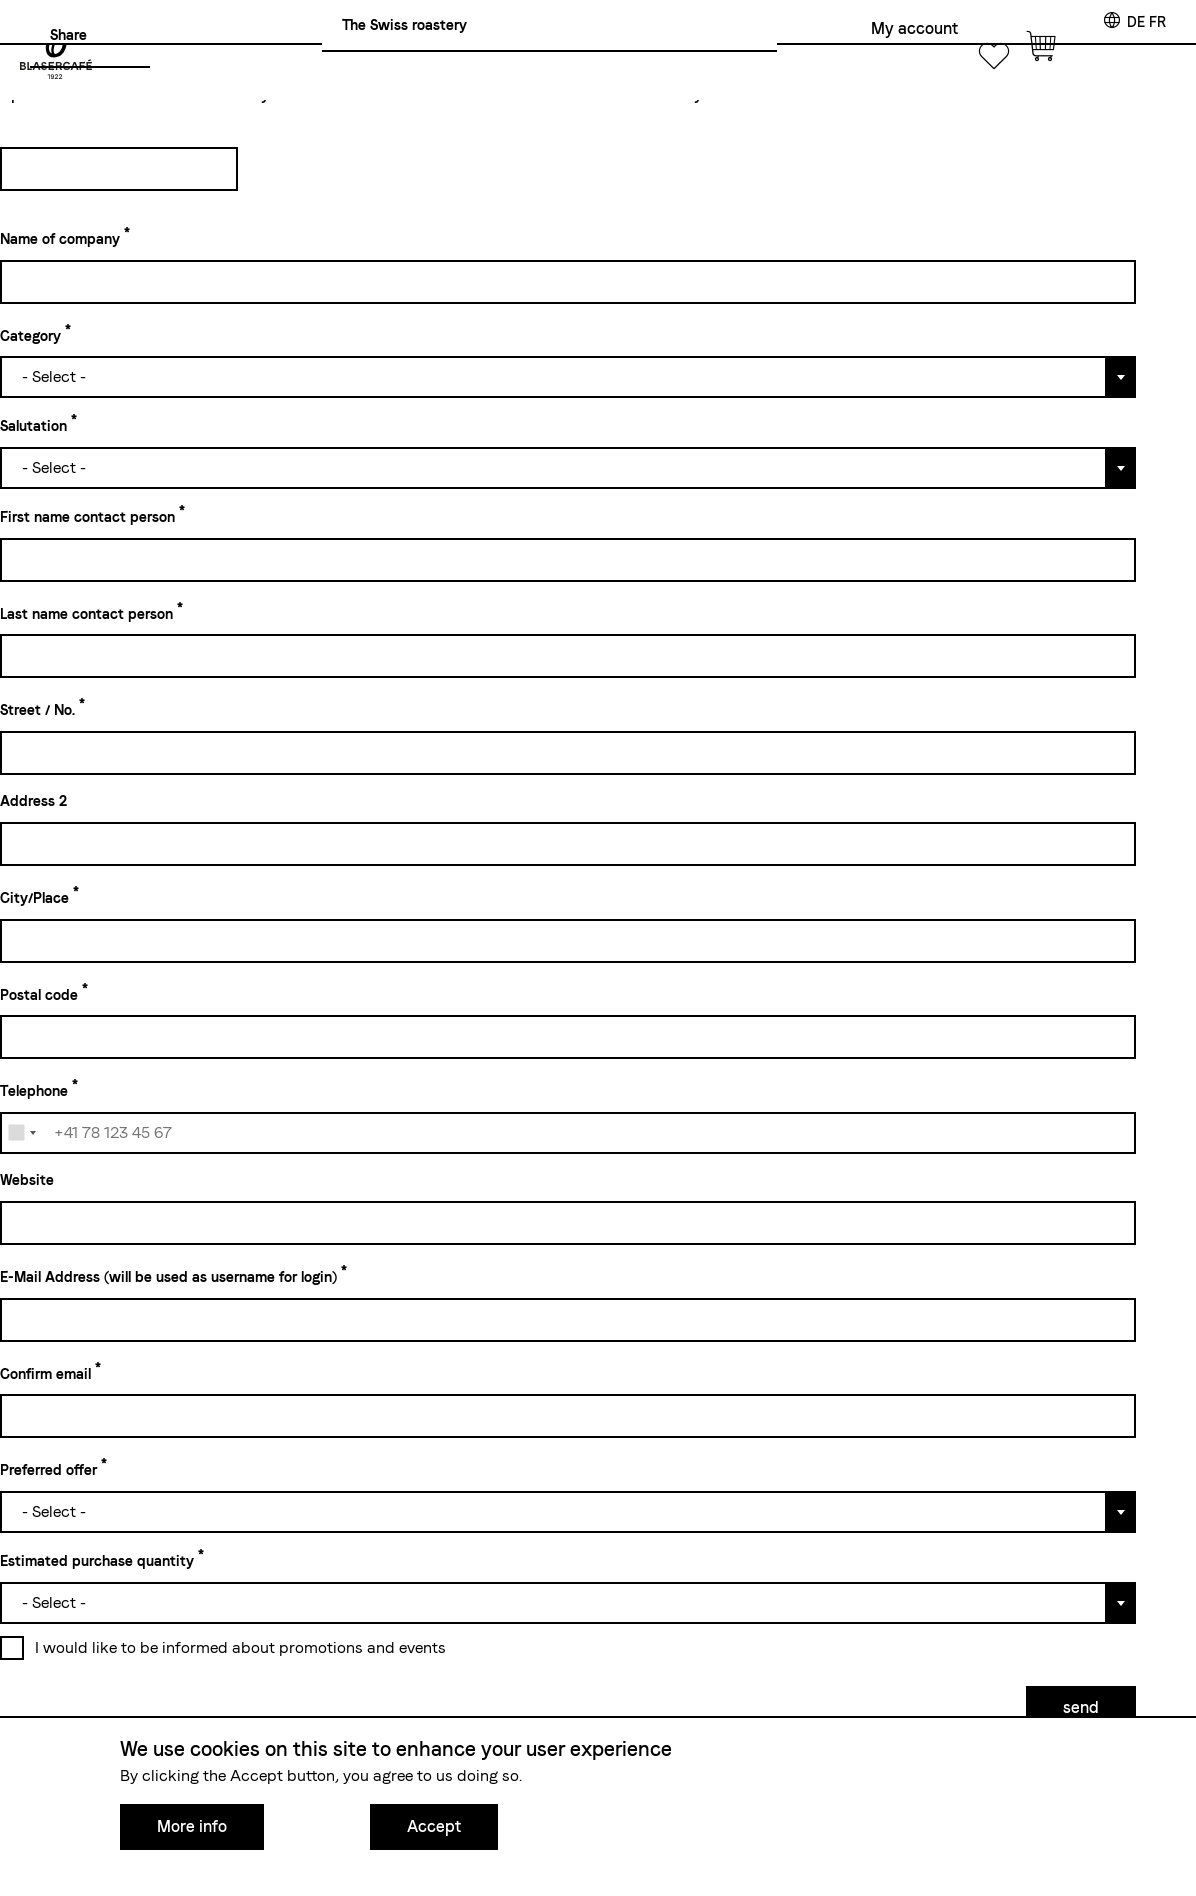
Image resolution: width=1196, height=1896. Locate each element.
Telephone (34, 1091)
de (1136, 22)
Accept (434, 1826)
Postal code (39, 994)
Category (30, 335)
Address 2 (33, 801)
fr (1157, 22)
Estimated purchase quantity (97, 1561)
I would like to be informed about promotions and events (240, 1647)
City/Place (34, 898)
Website (27, 1180)
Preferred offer (48, 1470)
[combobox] (568, 375)
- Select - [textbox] (54, 376)
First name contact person (87, 517)
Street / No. (37, 710)
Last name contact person (86, 613)
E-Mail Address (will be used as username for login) (168, 1277)
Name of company (60, 239)
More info (192, 1826)
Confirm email (45, 1373)
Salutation (33, 426)
